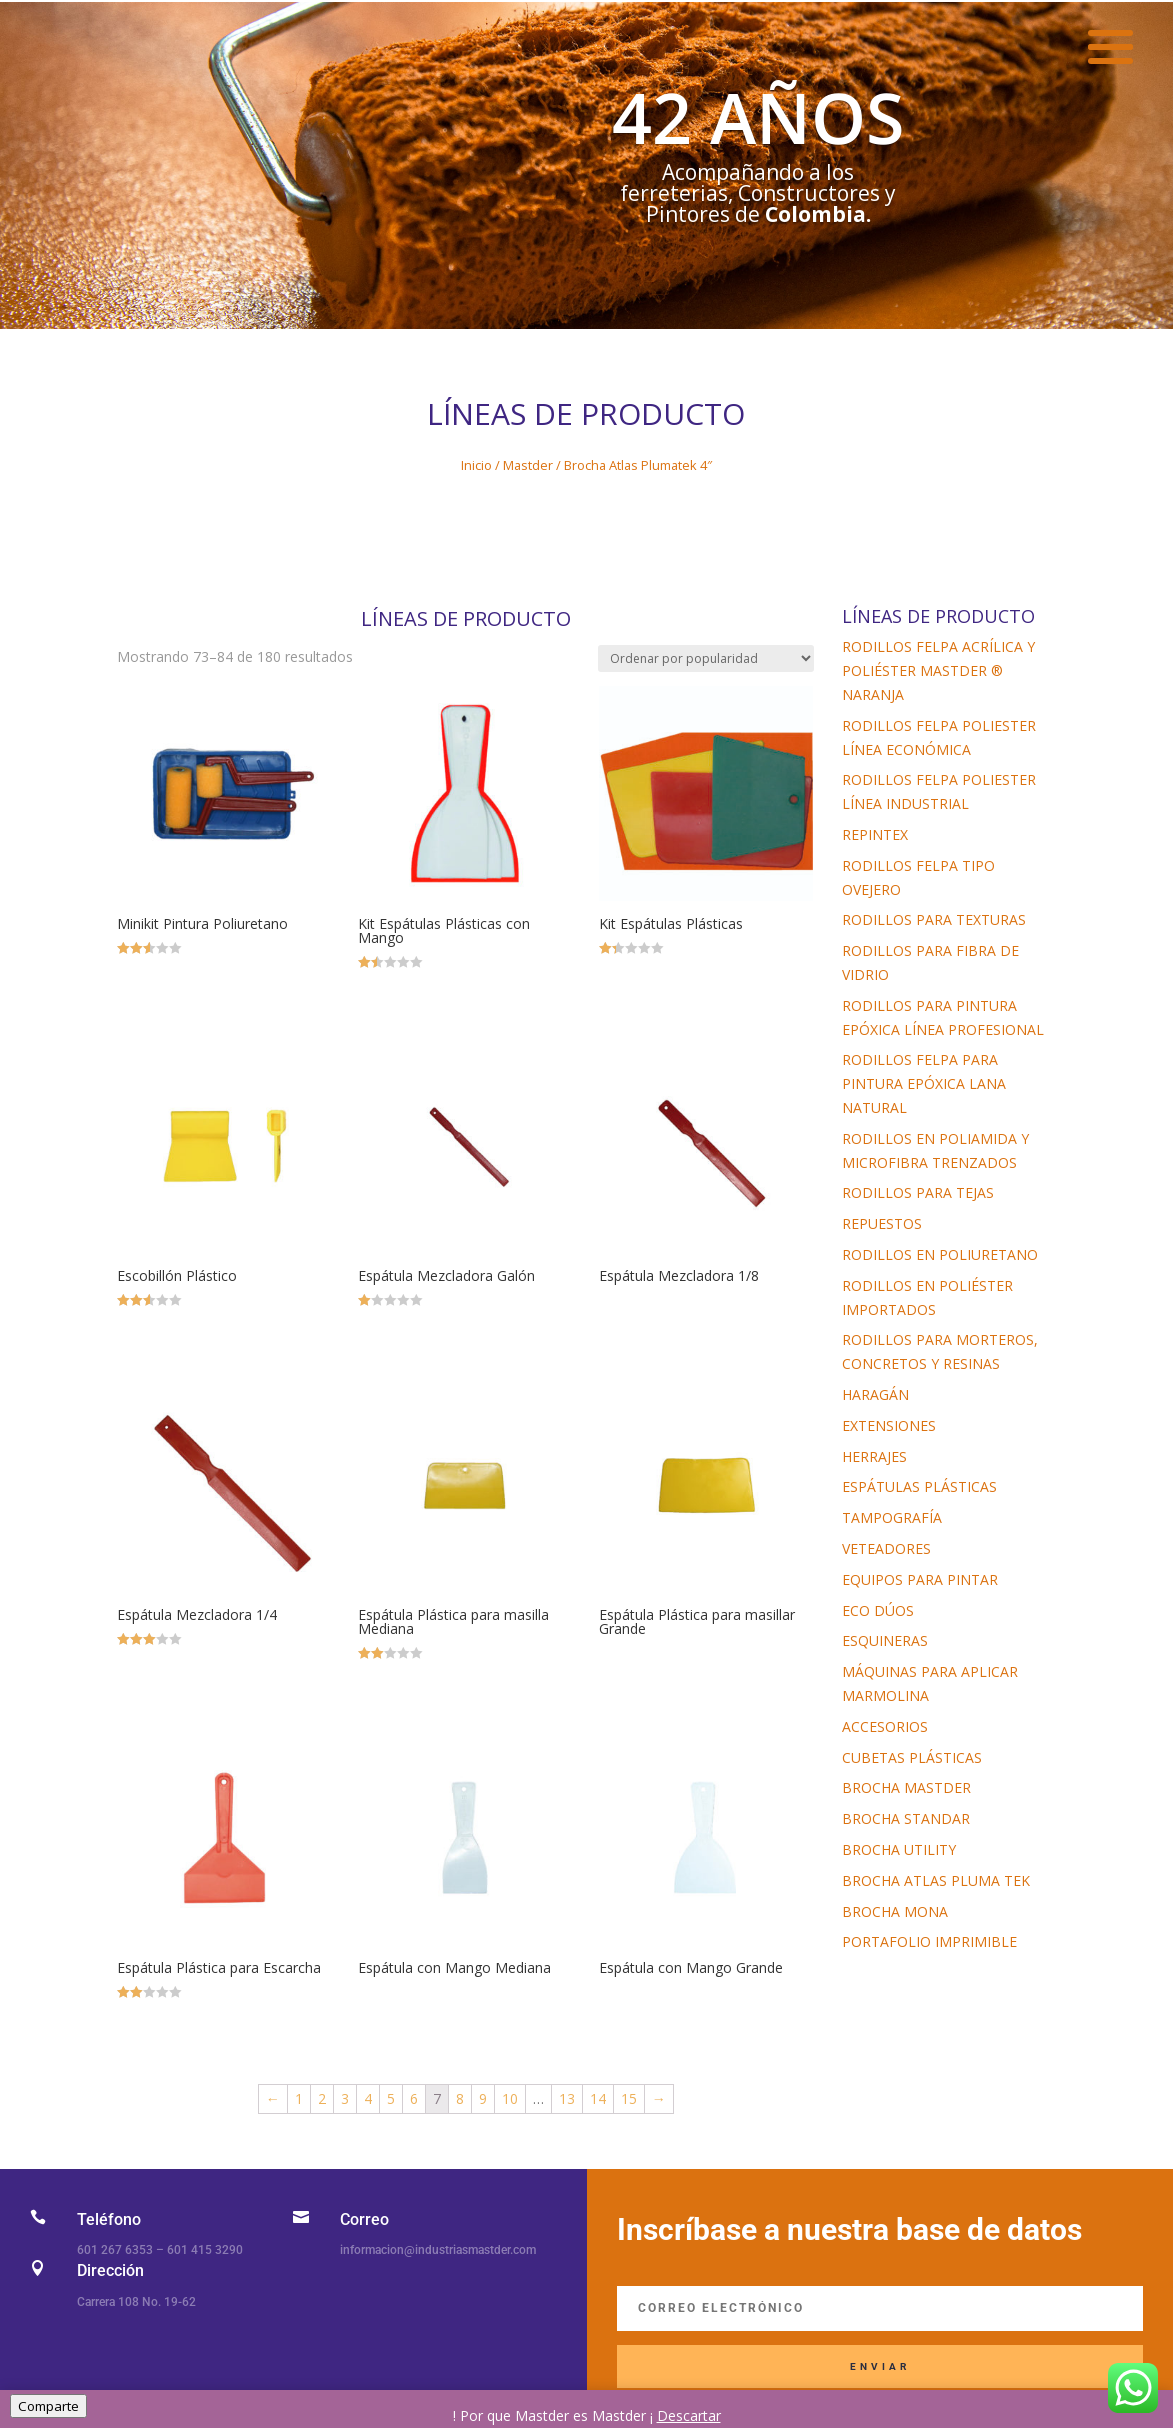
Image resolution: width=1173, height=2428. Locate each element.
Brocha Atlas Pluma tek (936, 1880)
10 (510, 2098)
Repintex (875, 834)
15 (629, 2098)
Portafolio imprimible (929, 1941)
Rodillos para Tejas (918, 1192)
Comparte (48, 2406)
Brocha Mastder (906, 1787)
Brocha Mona (895, 1911)
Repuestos (882, 1223)
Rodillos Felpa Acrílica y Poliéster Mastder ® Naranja (938, 670)
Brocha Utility (899, 1849)
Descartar (689, 2415)
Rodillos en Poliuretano (940, 1254)
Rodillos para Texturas (934, 919)
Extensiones (889, 1425)
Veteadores (886, 1548)
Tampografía (892, 1517)
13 (567, 2098)
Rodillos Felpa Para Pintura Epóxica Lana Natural (924, 1083)
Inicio (476, 465)
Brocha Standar (906, 1818)
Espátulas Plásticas (919, 1486)
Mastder (528, 465)
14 (598, 2098)
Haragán (875, 1394)
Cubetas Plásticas (912, 1757)
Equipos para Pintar (920, 1579)
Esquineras (885, 1640)
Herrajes (874, 1456)
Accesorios (885, 1726)
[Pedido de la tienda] (706, 658)
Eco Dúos (878, 1610)
